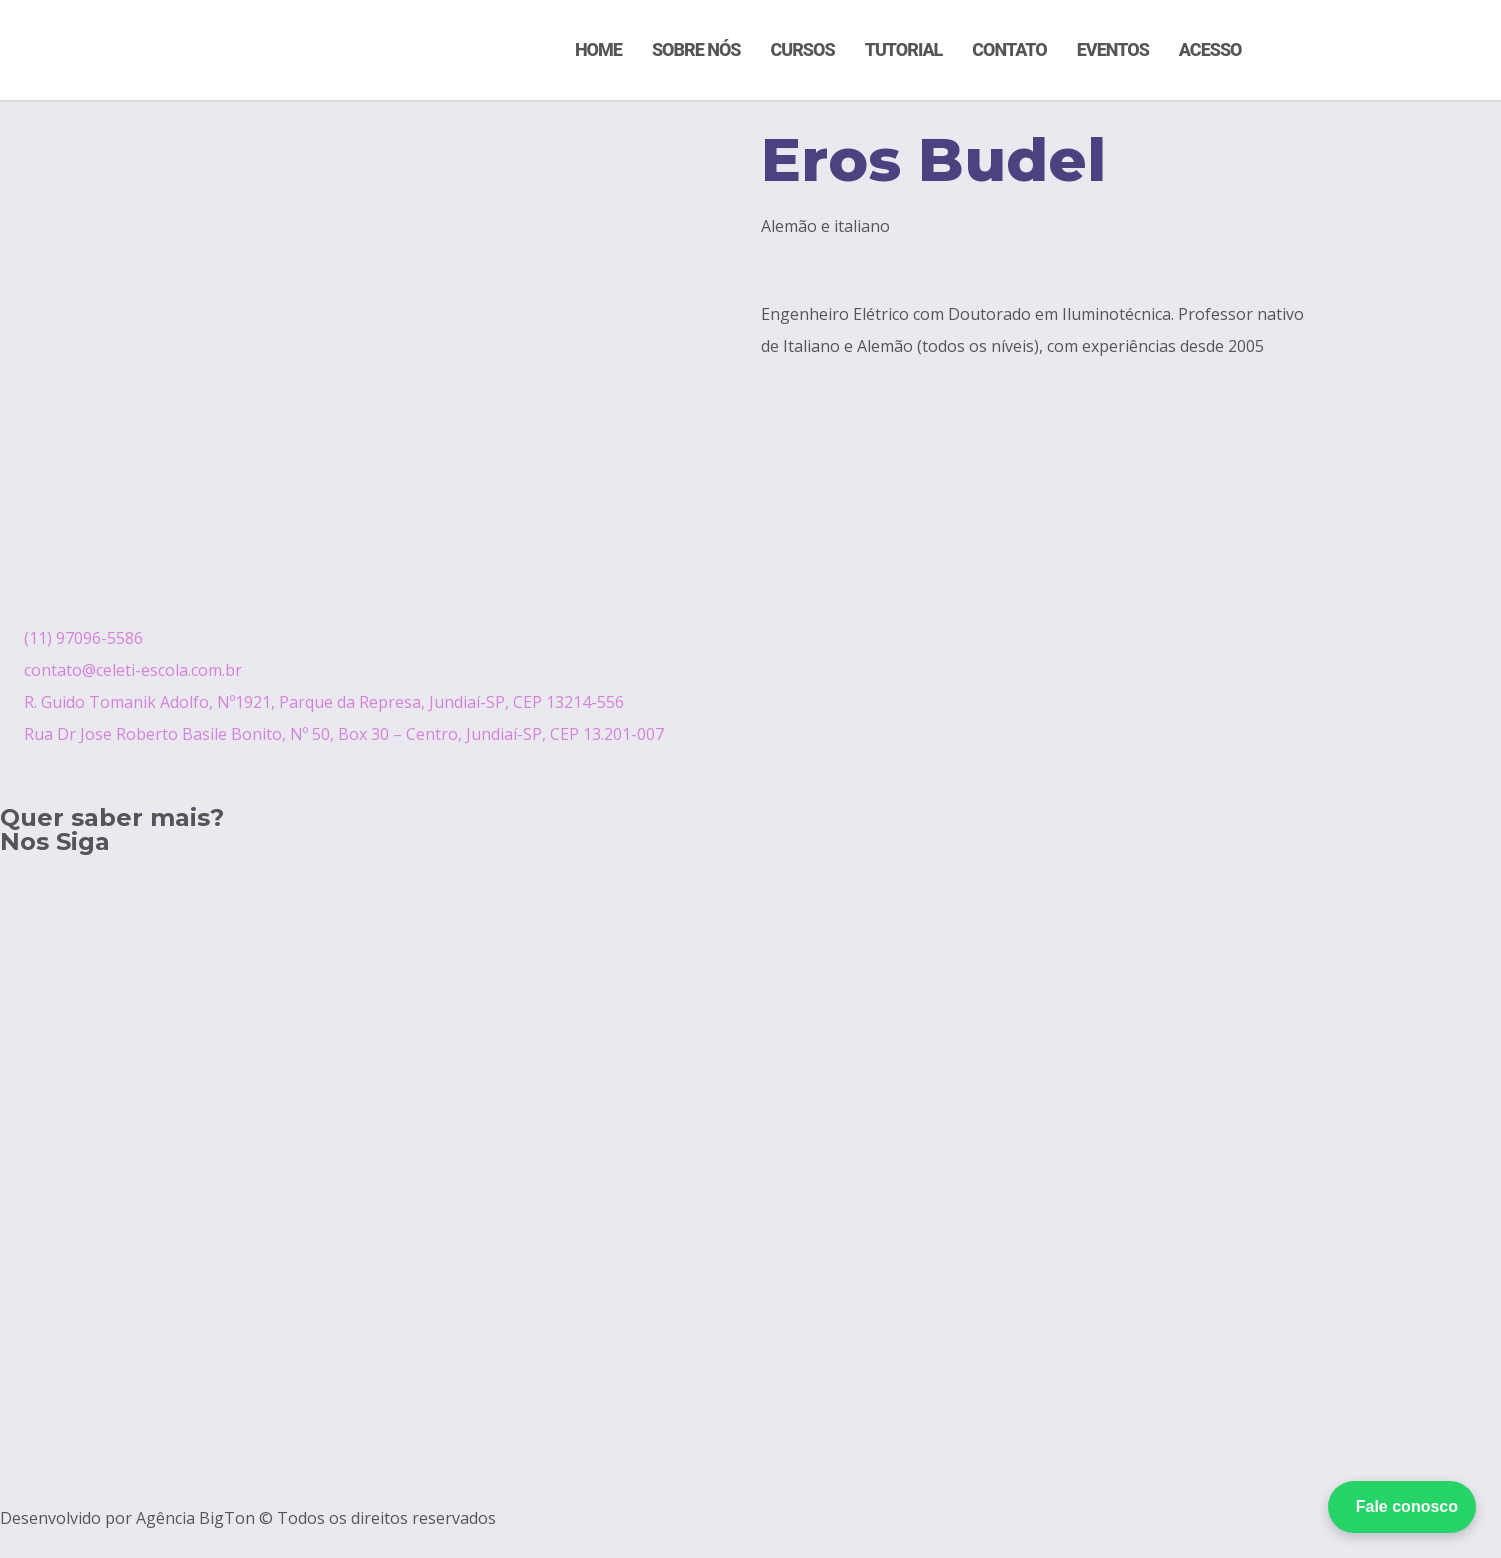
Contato (1009, 49)
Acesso (1210, 49)
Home (598, 49)
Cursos (803, 49)
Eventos (1113, 49)
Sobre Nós (696, 49)
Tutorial (904, 49)
